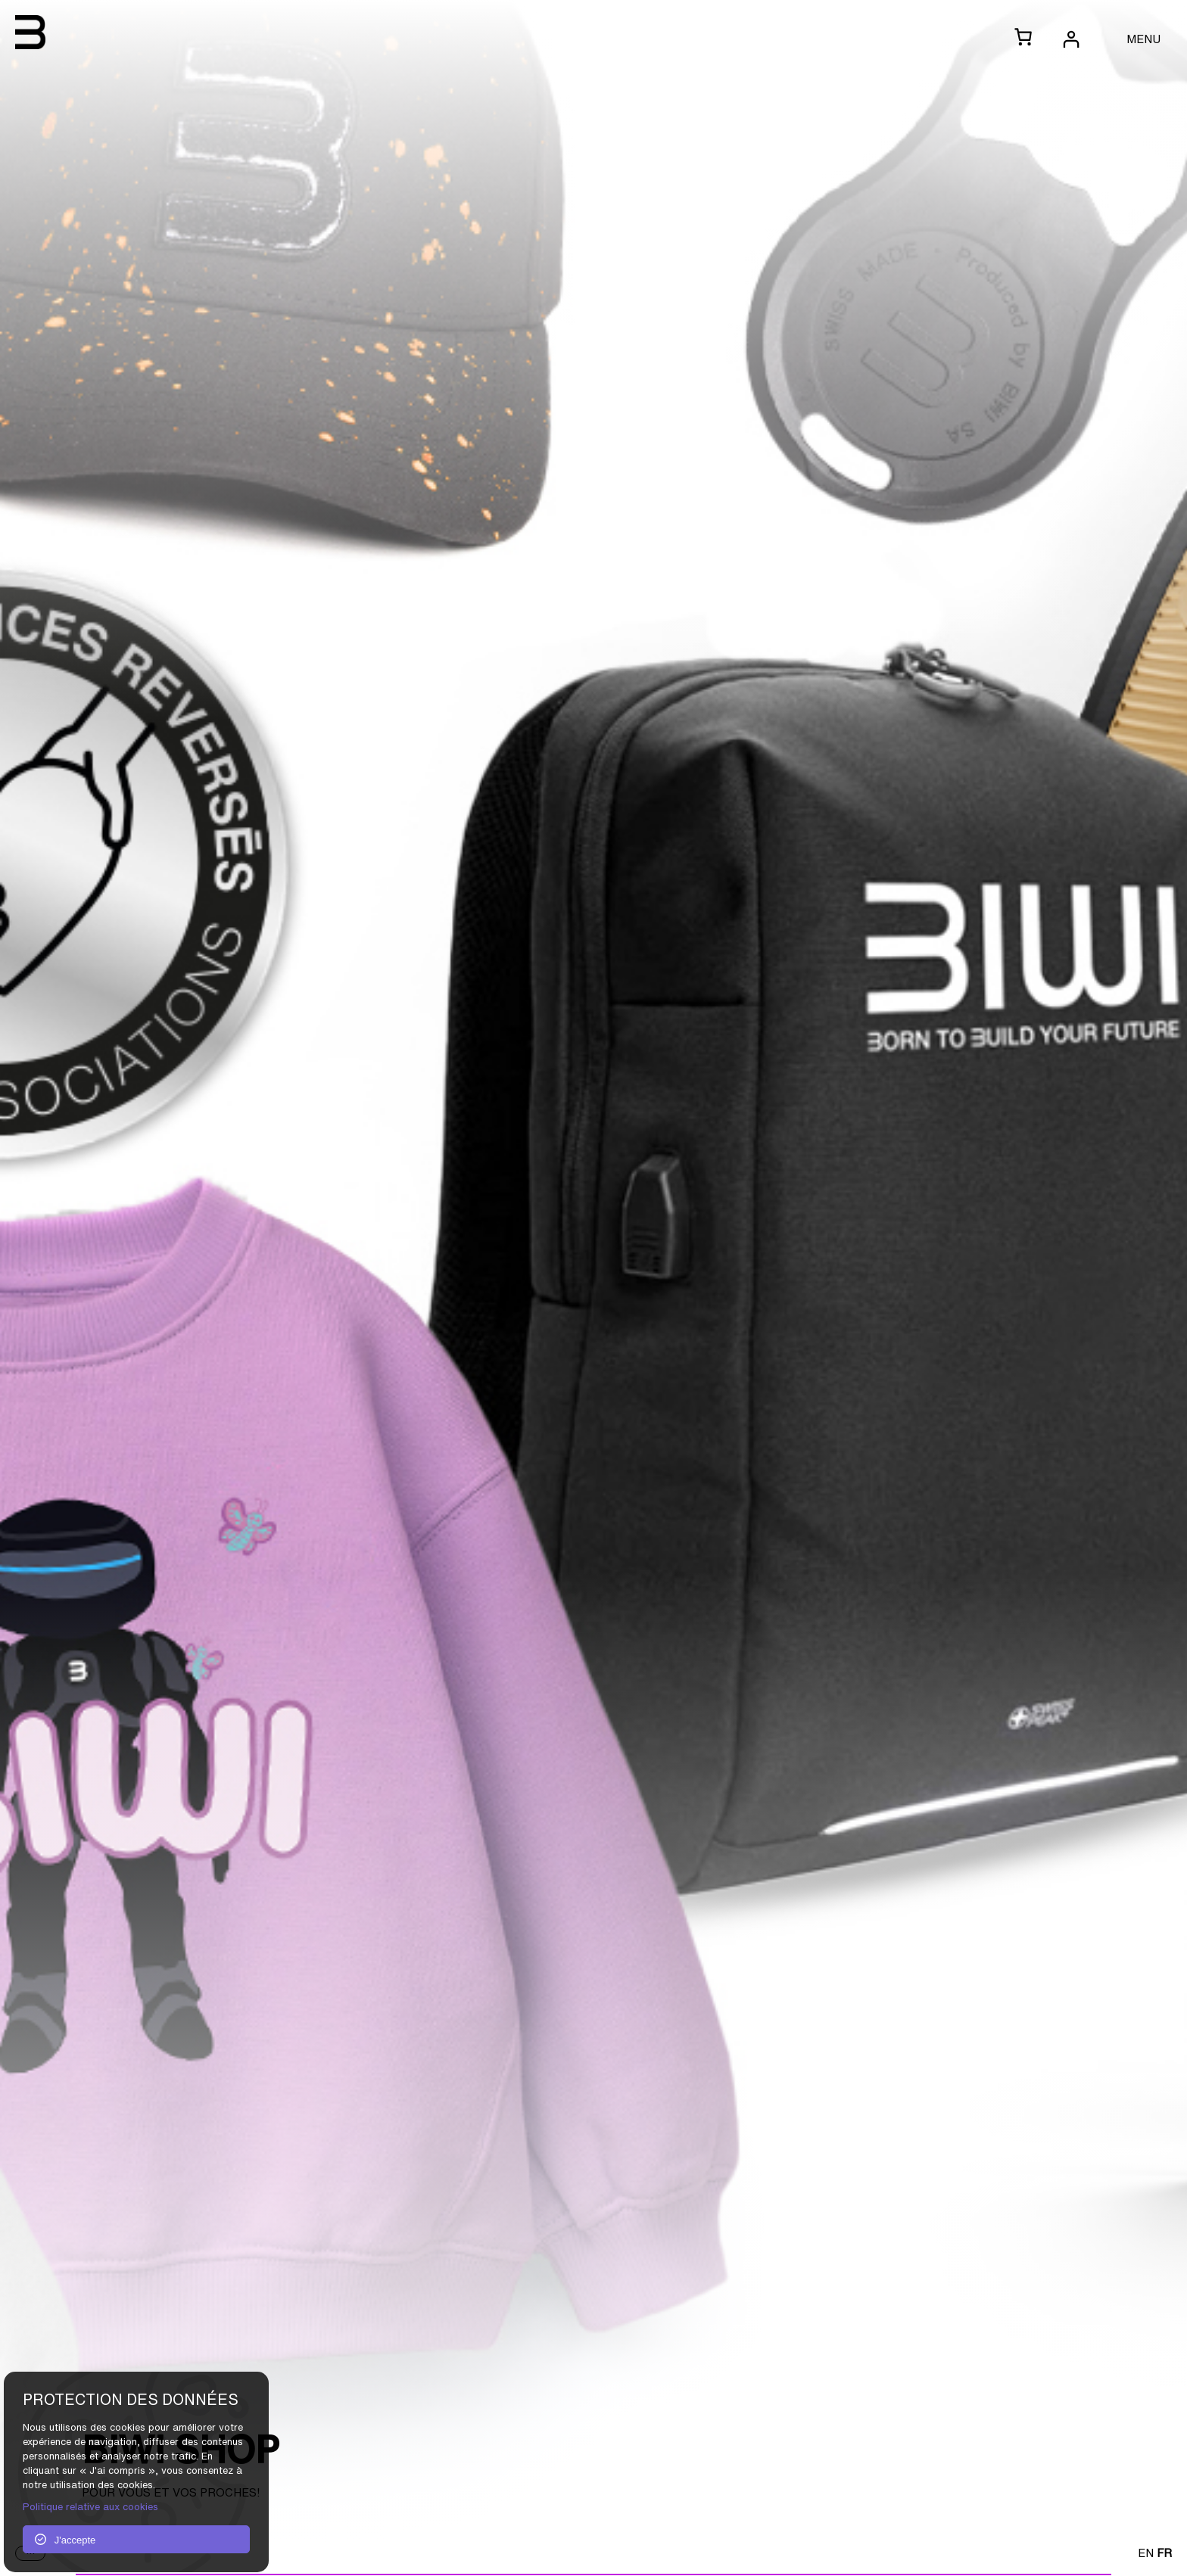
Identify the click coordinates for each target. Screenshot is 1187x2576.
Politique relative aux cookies (90, 2507)
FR (1164, 2552)
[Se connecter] (1070, 38)
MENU (1143, 39)
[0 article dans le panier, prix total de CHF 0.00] (1023, 38)
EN (1146, 2552)
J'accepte (65, 2540)
